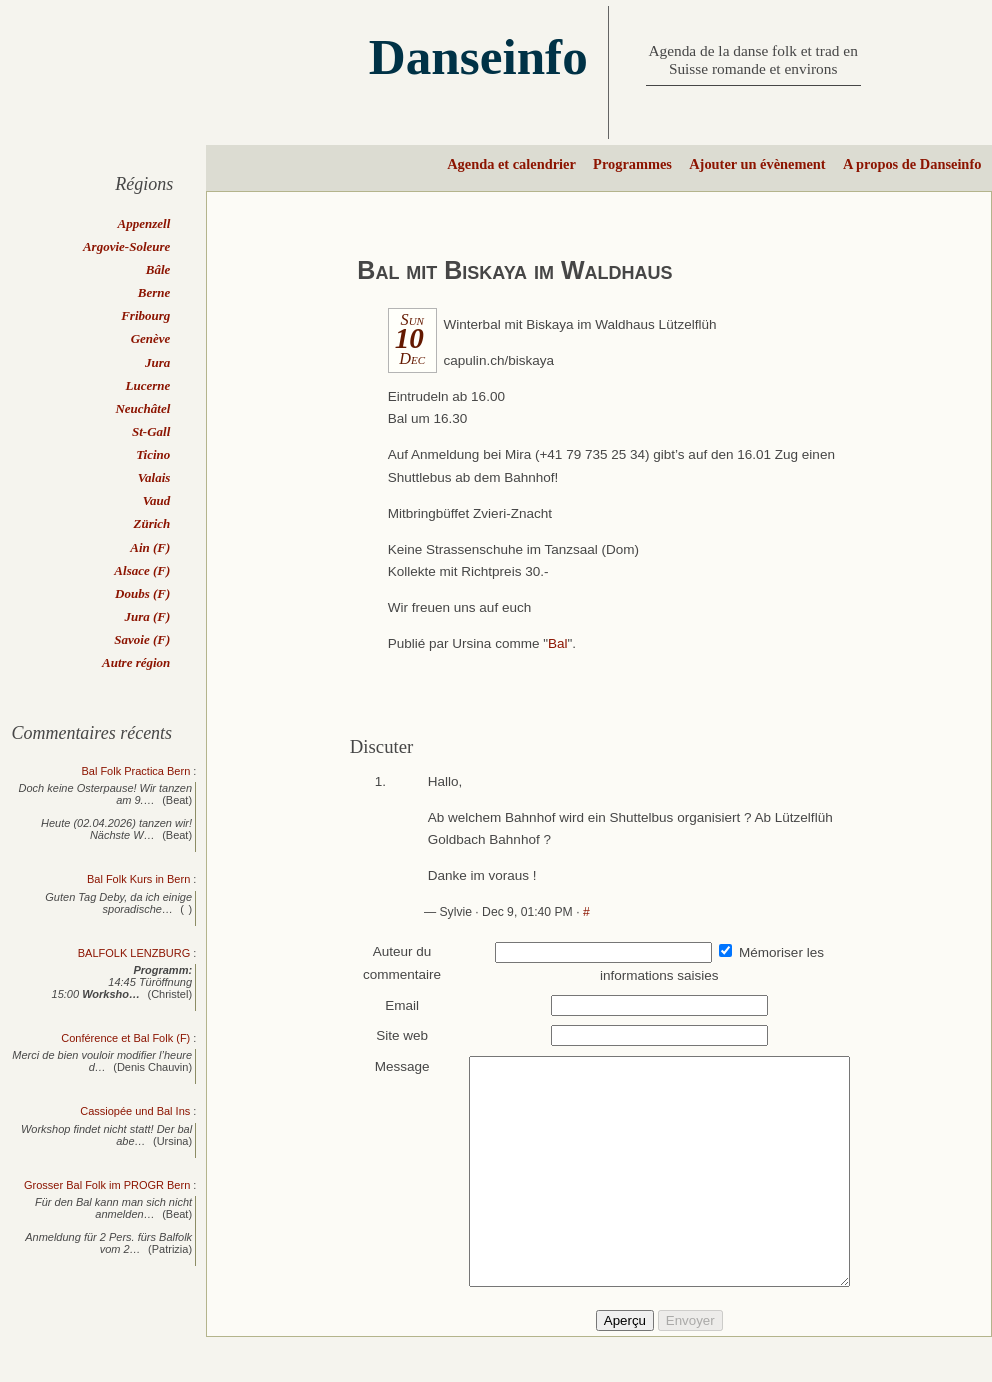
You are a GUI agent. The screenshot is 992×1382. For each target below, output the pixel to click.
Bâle (158, 269)
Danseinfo (478, 56)
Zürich (151, 523)
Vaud (156, 500)
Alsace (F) (142, 570)
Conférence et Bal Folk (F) (125, 1038)
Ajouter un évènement (757, 164)
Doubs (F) (142, 593)
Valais (154, 477)
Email (393, 1005)
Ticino (153, 454)
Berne (154, 292)
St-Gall (151, 431)
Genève (151, 338)
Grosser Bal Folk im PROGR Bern (107, 1185)
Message (392, 1066)
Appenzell (144, 223)
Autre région (136, 662)
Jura (157, 362)
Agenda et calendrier (511, 164)
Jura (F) (147, 616)
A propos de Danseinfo (912, 164)
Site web (393, 1035)
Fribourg (145, 315)
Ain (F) (150, 547)
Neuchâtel (142, 408)
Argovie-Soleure (126, 246)
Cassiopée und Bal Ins (135, 1111)
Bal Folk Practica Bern (135, 771)
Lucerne (148, 385)
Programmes (632, 164)
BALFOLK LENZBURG (134, 953)
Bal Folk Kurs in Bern (138, 879)
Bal (558, 643)
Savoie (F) (142, 639)
